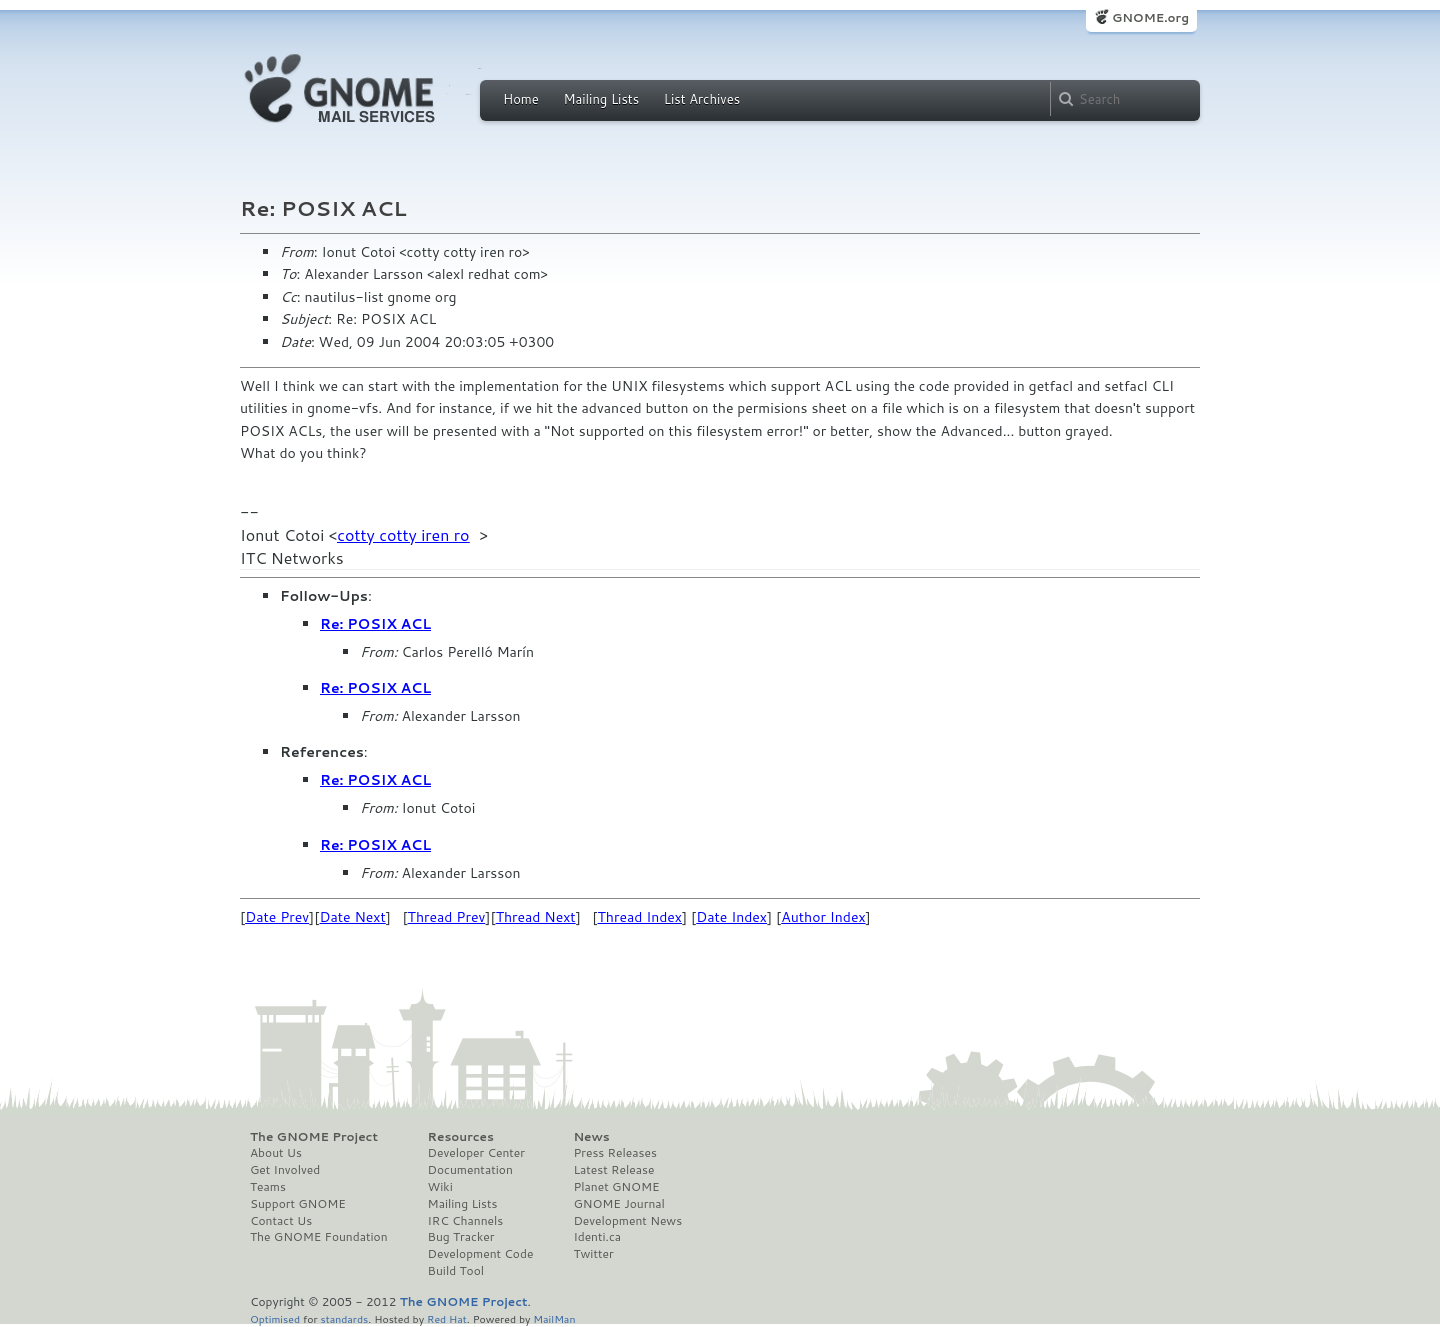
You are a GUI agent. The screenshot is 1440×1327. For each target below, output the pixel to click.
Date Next (352, 917)
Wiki (440, 1187)
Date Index (731, 917)
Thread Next (536, 917)
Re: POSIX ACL (375, 624)
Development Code (481, 1254)
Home (521, 99)
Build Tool (456, 1271)
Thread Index (640, 917)
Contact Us (281, 1221)
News (591, 1137)
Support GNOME (298, 1204)
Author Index (823, 917)
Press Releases (614, 1153)
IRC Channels (466, 1221)
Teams (268, 1187)
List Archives (702, 99)
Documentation (470, 1170)
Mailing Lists (601, 99)
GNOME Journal (619, 1204)
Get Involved (285, 1170)
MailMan (554, 1318)
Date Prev (277, 917)
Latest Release (613, 1170)
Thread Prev (447, 917)
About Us (276, 1153)
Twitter (593, 1254)
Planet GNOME (616, 1187)
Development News (627, 1221)
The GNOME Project (314, 1137)
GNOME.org (1150, 17)
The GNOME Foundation (319, 1237)
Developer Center (476, 1153)
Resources (461, 1137)
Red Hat (447, 1318)
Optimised (275, 1318)
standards (344, 1318)
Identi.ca (597, 1237)
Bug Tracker (461, 1237)
